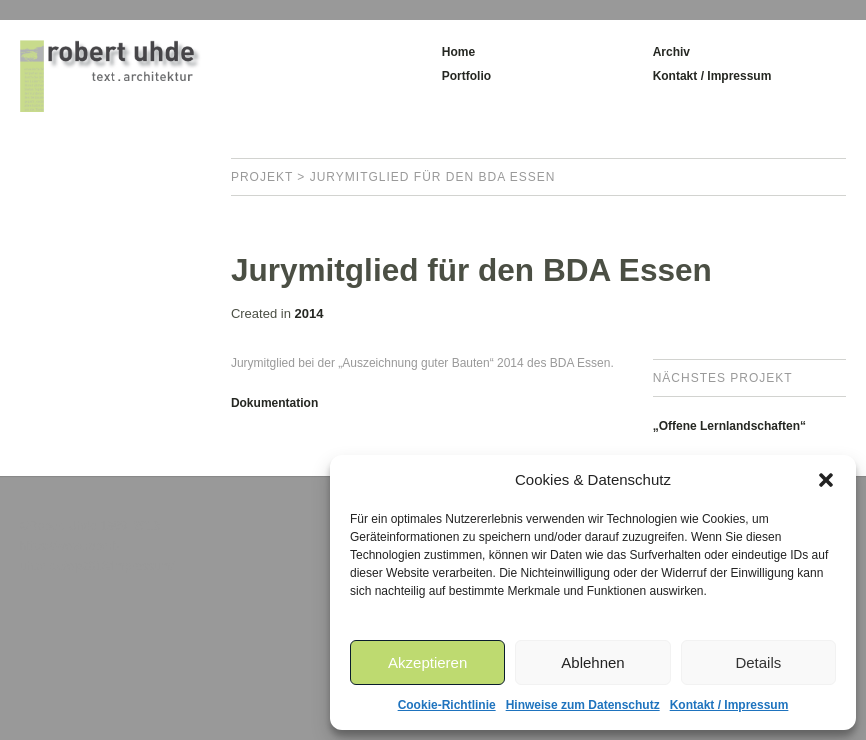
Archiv (671, 52)
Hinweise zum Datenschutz (583, 705)
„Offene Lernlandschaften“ (729, 426)
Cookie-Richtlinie (447, 705)
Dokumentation (274, 403)
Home (458, 52)
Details (758, 662)
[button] (826, 480)
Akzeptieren (427, 662)
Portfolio (466, 76)
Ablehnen (592, 662)
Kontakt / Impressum (729, 705)
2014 (308, 313)
